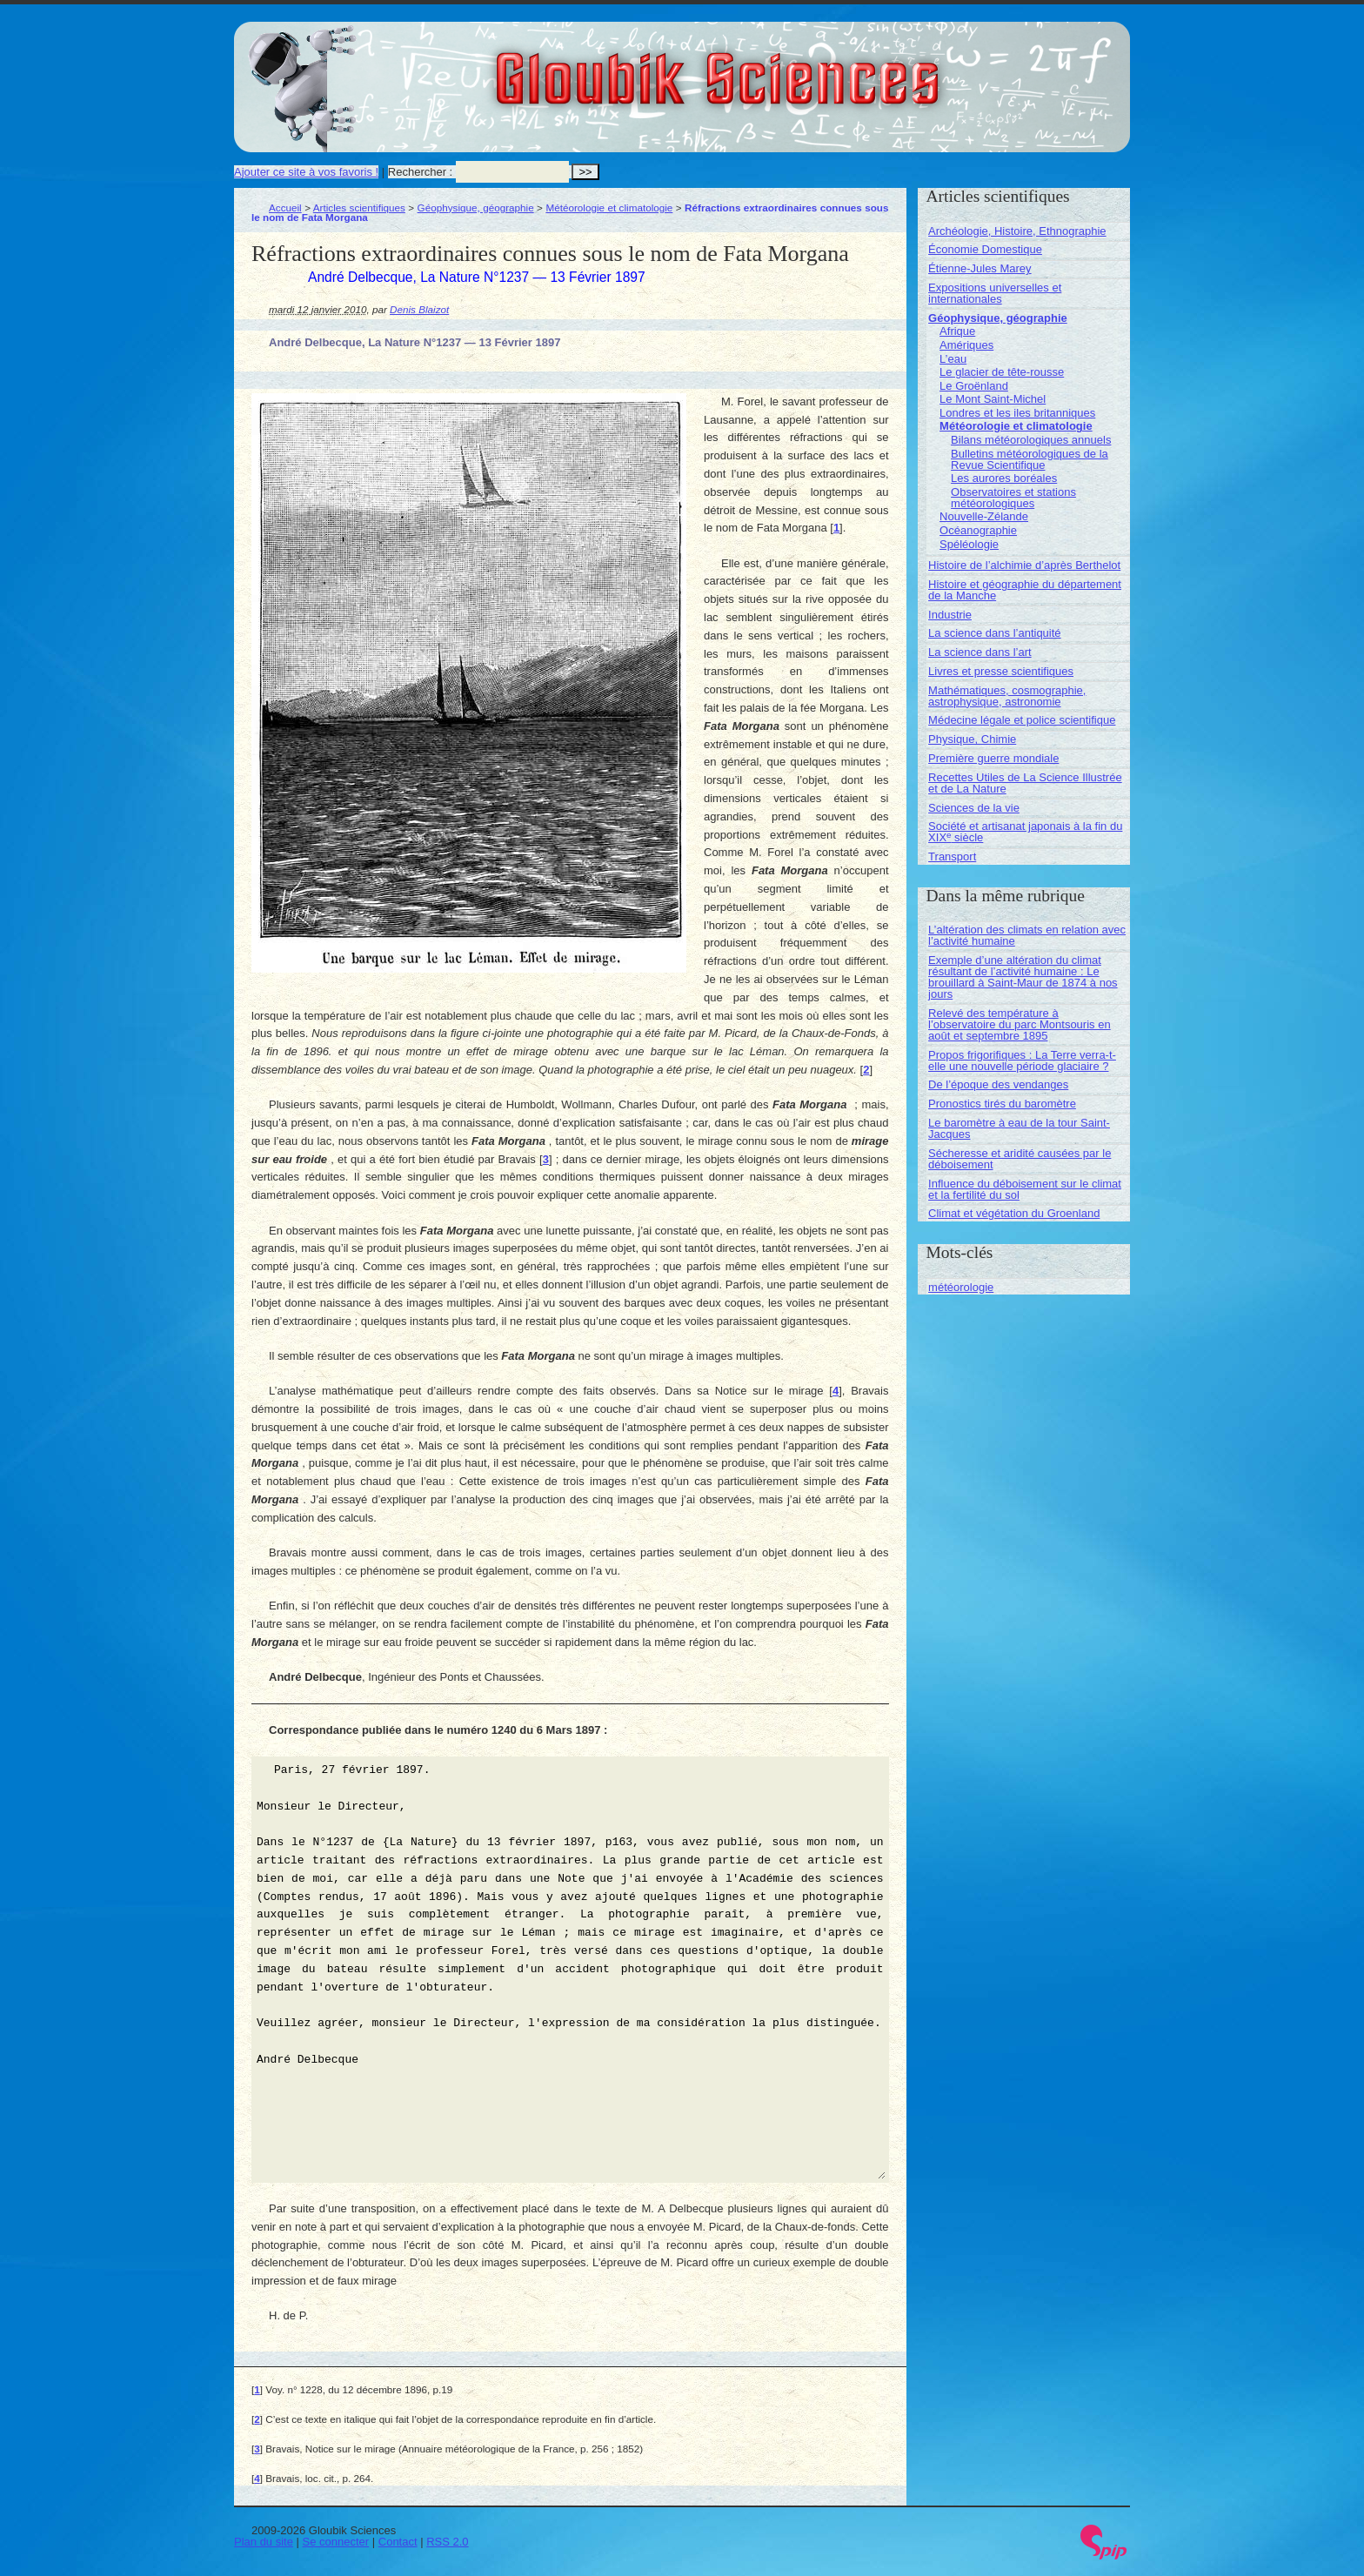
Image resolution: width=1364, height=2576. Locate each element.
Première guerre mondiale (993, 758)
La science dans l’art (980, 652)
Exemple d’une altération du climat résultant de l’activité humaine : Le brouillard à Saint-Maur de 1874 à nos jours (1023, 976)
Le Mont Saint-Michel (992, 398)
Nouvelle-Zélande (983, 516)
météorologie (960, 1287)
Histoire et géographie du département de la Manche (1024, 590)
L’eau (952, 358)
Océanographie (978, 530)
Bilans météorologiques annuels (1031, 439)
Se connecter (336, 2541)
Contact (398, 2541)
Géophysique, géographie (476, 207)
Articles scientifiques (359, 207)
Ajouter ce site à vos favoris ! (306, 171)
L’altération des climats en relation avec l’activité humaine (1027, 935)
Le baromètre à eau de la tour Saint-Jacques (1019, 1128)
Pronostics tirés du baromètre (1002, 1103)
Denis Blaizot (419, 309)
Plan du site (263, 2541)
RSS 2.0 (447, 2541)
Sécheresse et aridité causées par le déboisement (1019, 1159)
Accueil (285, 207)
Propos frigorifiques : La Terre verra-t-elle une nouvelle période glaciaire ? (1022, 1060)
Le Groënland (973, 385)
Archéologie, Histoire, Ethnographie (1017, 231)
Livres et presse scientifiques (1000, 671)
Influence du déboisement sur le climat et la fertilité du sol (1024, 1189)
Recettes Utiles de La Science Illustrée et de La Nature (1025, 783)
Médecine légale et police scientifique (1021, 719)
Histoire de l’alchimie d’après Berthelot (1024, 565)
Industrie (950, 614)
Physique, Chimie (972, 739)
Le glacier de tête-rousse (1001, 371)
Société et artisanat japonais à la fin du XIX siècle (1025, 832)
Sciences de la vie (974, 807)
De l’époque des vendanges (998, 1084)
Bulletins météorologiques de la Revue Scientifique (1029, 459)
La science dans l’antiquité (994, 632)
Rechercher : (420, 171)
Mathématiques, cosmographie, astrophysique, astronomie (1007, 696)
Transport (952, 856)
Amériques (966, 344)
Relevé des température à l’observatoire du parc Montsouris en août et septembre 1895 (1019, 1024)
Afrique (957, 331)
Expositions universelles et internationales (994, 293)
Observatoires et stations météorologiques (1013, 497)
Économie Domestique (985, 249)
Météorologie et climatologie (608, 207)
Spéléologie (969, 544)
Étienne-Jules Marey (980, 268)
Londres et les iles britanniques (1017, 412)
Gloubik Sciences (815, 68)
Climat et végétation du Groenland (1014, 1213)
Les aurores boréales (1004, 478)
